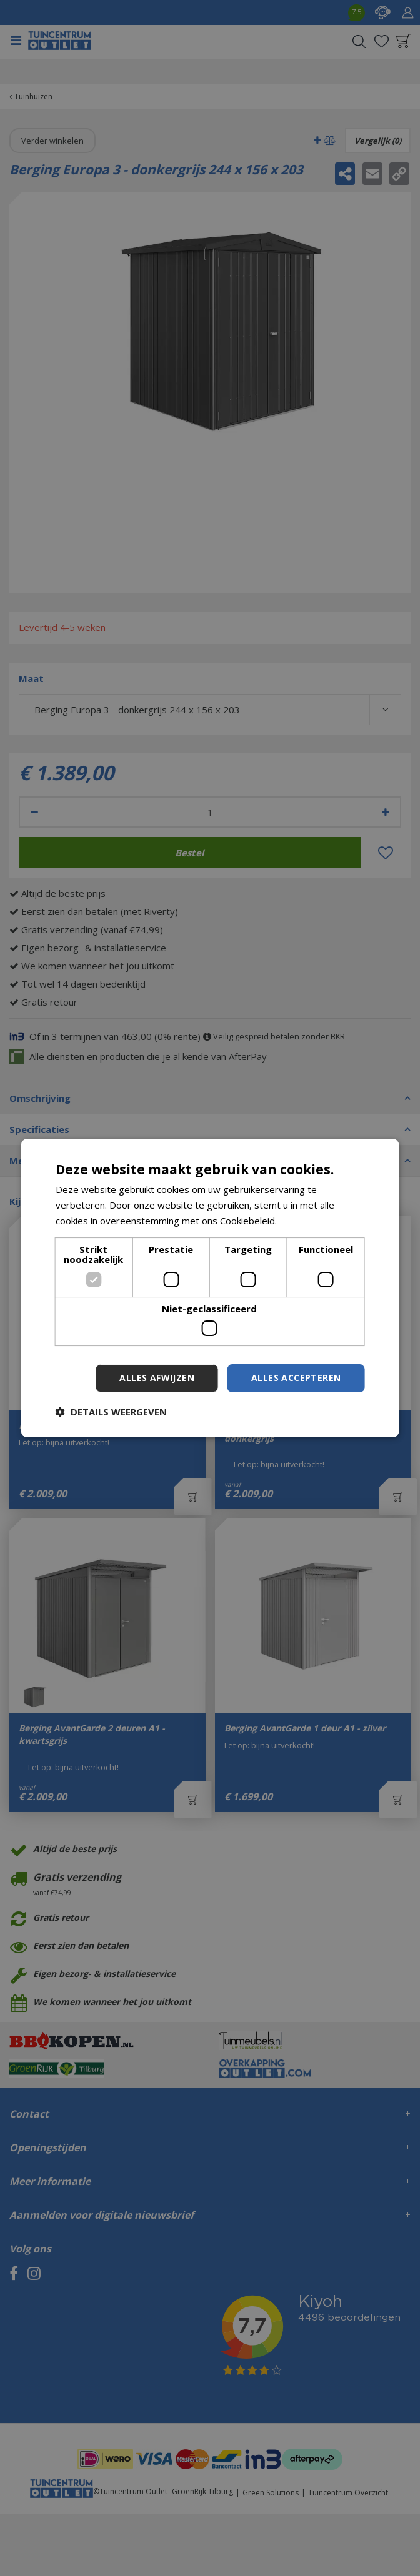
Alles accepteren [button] (296, 1378)
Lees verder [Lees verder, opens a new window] (305, 1220)
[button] (111, 1412)
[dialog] (210, 1288)
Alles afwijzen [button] (156, 1378)
